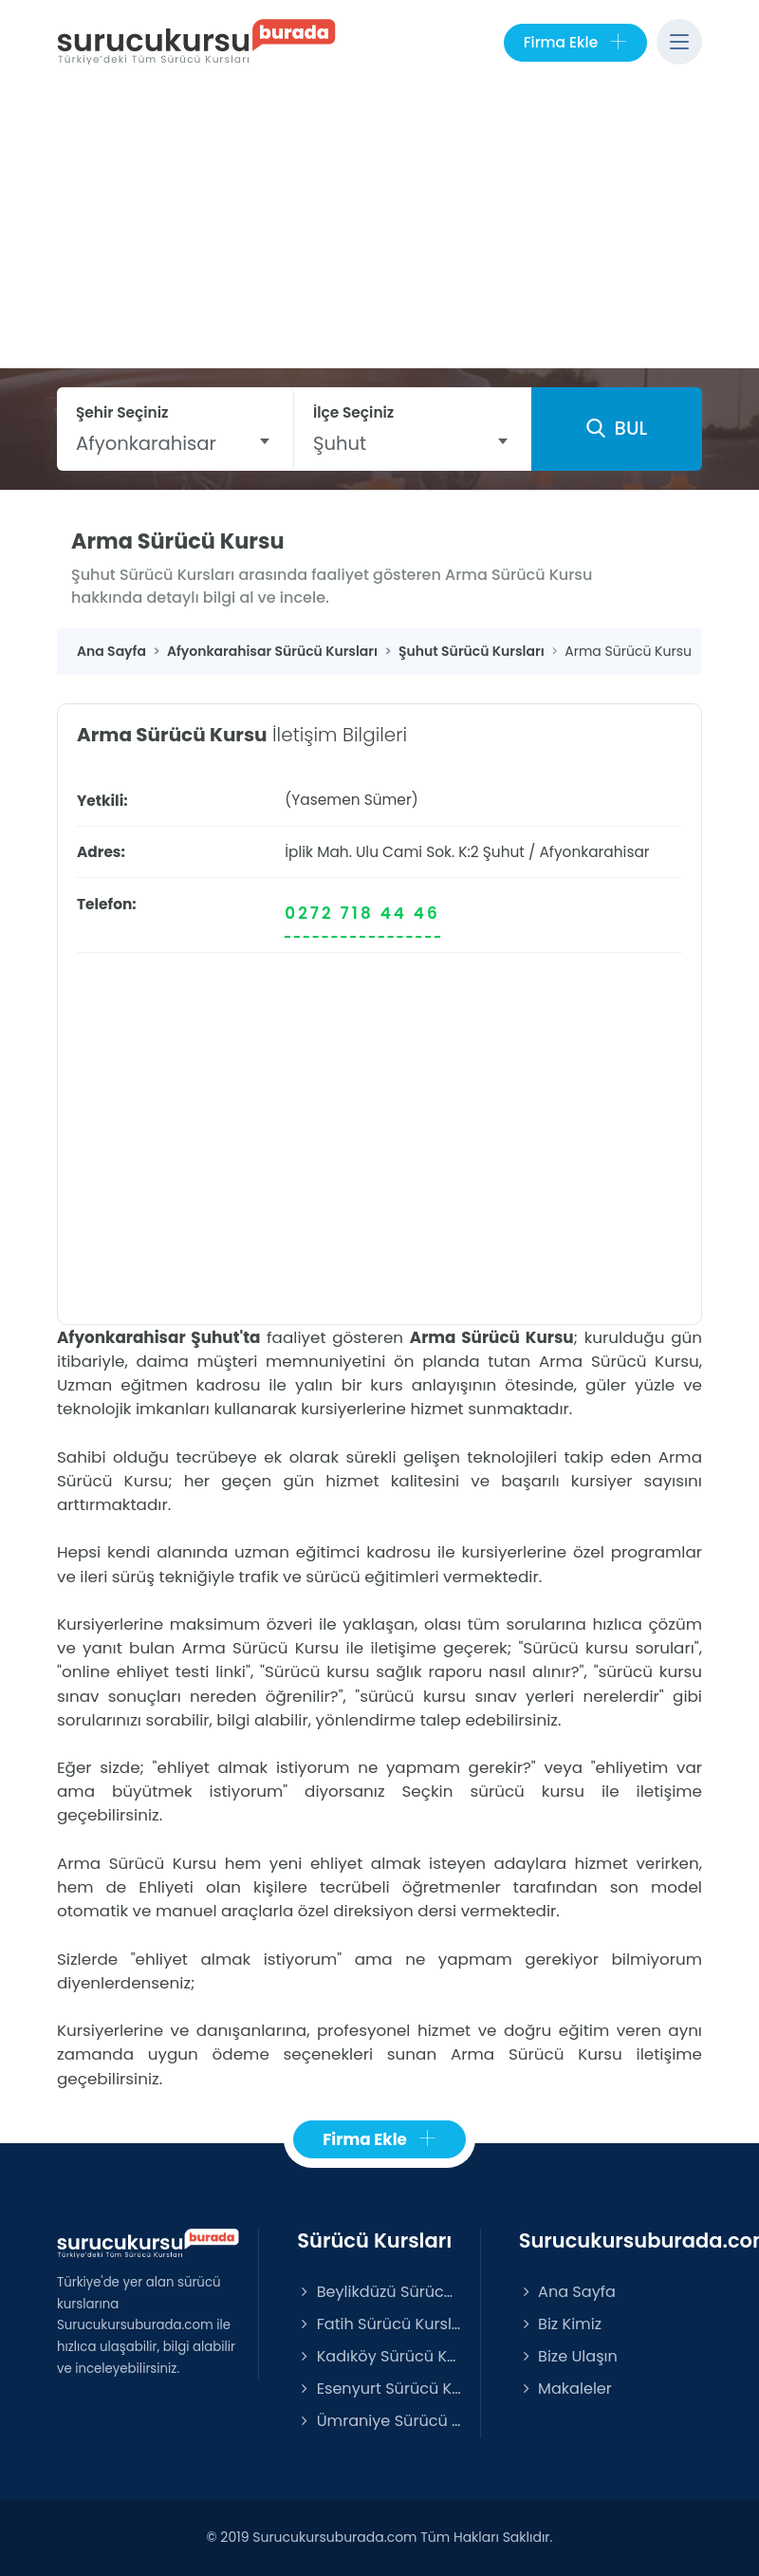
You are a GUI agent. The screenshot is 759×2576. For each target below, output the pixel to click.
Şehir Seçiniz (122, 412)
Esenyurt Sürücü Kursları (378, 2388)
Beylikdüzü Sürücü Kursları (378, 2292)
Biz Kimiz (560, 2324)
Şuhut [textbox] (339, 443)
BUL (616, 428)
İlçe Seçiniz (353, 412)
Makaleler (565, 2388)
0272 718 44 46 (362, 913)
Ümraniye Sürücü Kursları (378, 2421)
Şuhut (504, 852)
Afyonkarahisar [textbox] (146, 443)
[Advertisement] (379, 226)
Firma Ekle (575, 43)
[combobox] (175, 443)
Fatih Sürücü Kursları (378, 2324)
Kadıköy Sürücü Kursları (378, 2356)
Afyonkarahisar (594, 852)
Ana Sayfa (567, 2292)
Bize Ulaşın (568, 2356)
